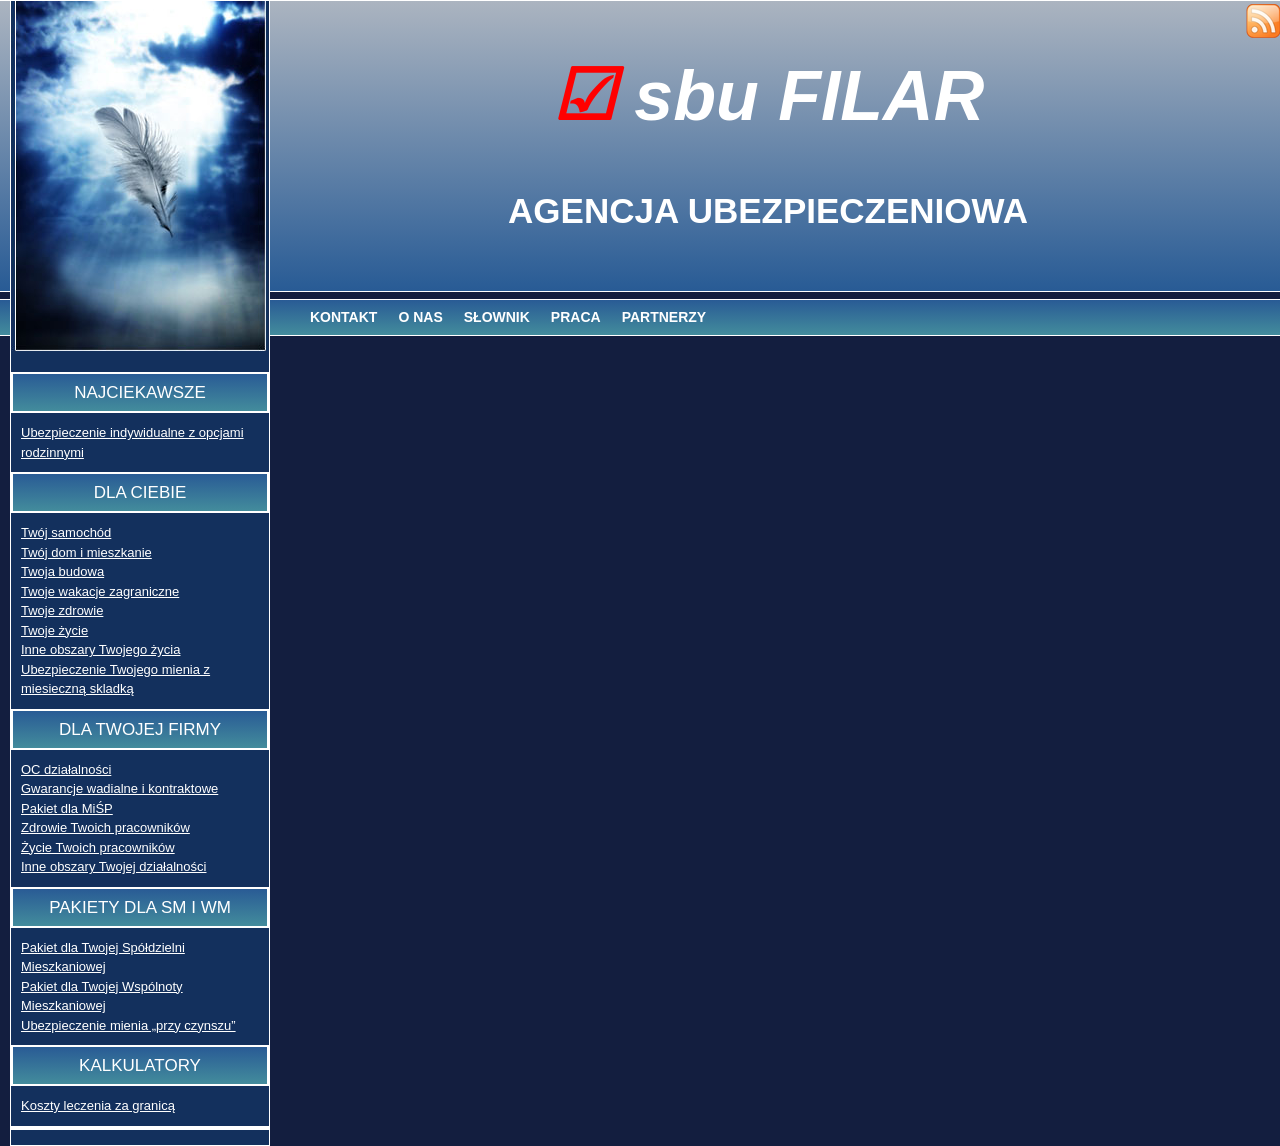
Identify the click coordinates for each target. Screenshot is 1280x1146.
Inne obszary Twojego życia (100, 649)
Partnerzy (664, 317)
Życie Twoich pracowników (98, 847)
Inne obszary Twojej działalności (113, 866)
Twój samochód (66, 532)
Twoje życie (54, 630)
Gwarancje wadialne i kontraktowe (119, 788)
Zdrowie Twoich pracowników (105, 827)
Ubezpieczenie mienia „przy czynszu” (128, 1025)
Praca (576, 317)
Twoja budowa (62, 571)
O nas (420, 317)
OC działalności (66, 769)
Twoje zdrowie (62, 610)
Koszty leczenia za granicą (98, 1105)
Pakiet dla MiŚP (67, 808)
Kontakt (343, 317)
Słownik (497, 317)
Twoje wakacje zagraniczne (100, 591)
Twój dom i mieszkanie (86, 552)
